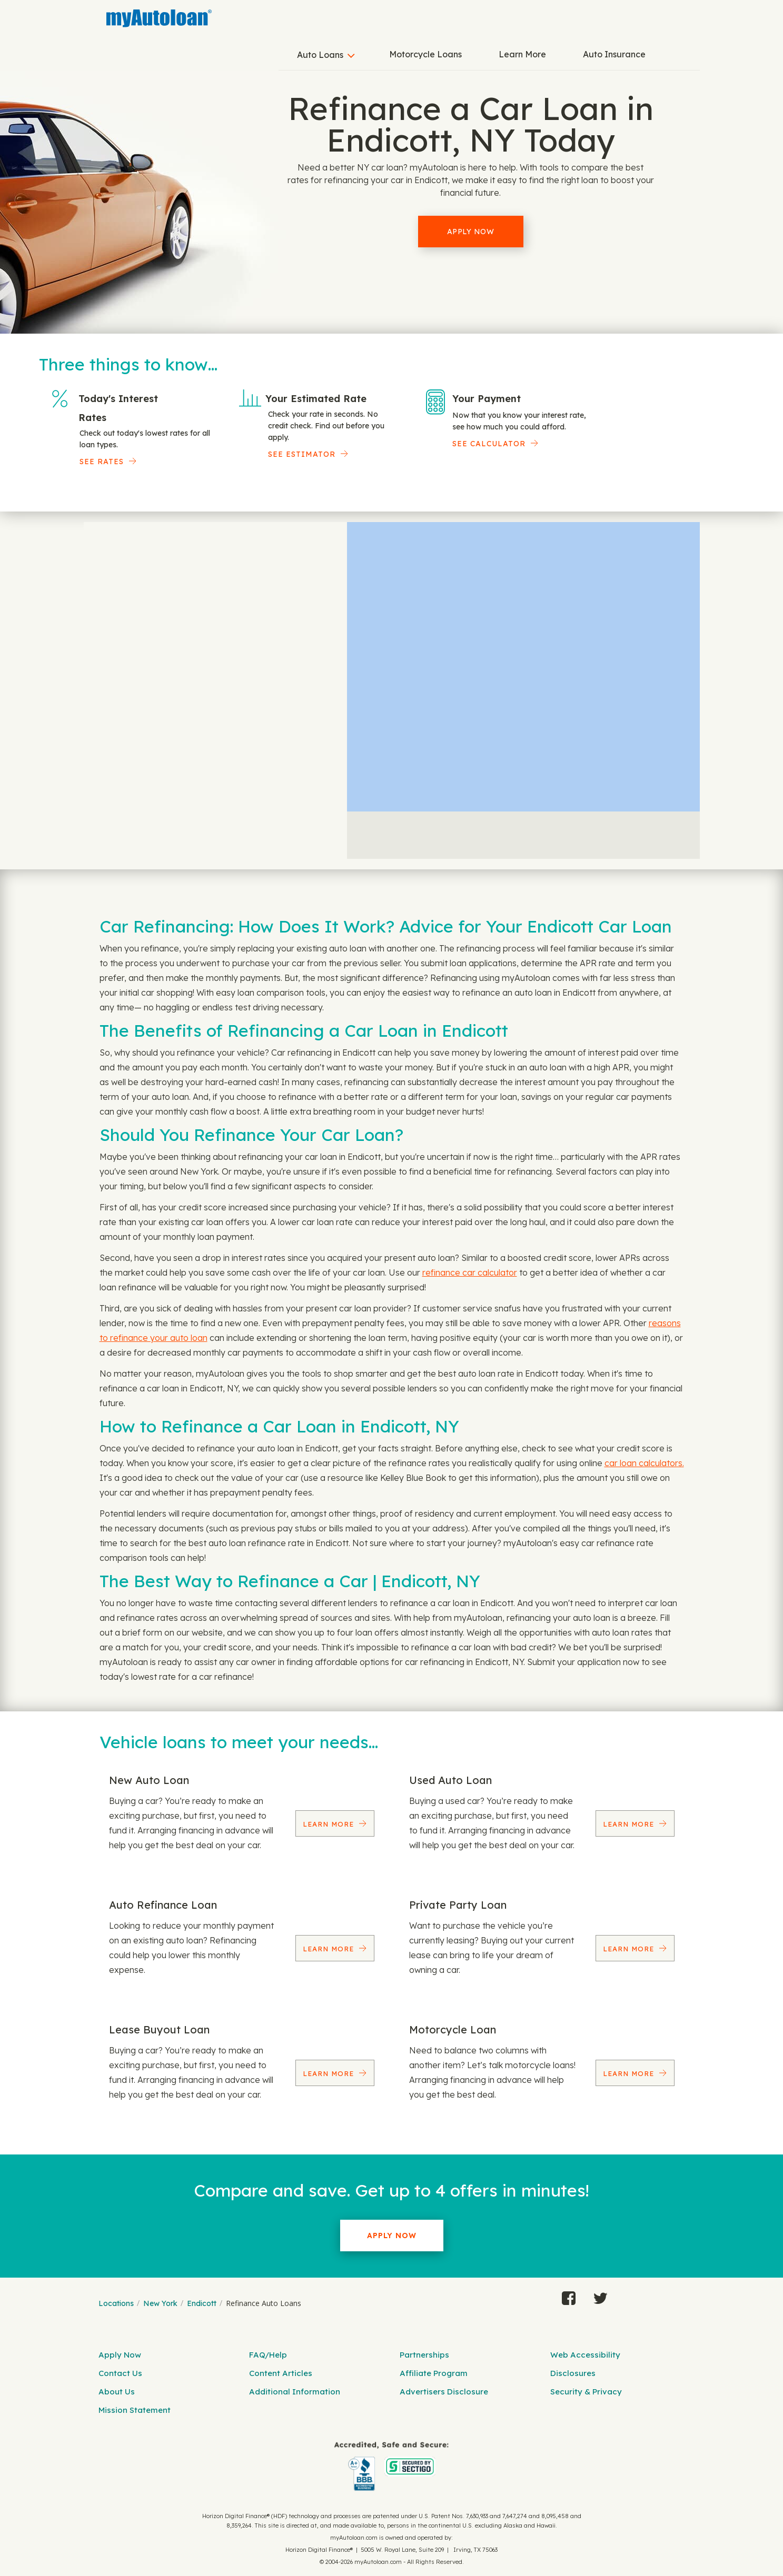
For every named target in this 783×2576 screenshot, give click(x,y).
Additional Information (294, 2392)
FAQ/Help (268, 2355)
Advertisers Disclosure (444, 2392)
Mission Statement (134, 2410)
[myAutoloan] (391, 2466)
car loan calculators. (644, 1463)
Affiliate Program (434, 2373)
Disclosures (573, 2373)
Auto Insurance (614, 54)
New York (160, 2303)
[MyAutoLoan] (159, 18)
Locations (116, 2303)
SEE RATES (102, 461)
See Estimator (301, 454)
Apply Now (470, 231)
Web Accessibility (585, 2355)
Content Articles (280, 2373)
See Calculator (489, 443)
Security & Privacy (586, 2392)
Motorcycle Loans (425, 54)
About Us (116, 2392)
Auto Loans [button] (320, 54)
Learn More (522, 54)
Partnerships (424, 2355)
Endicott (201, 2303)
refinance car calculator (469, 1272)
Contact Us (120, 2373)
